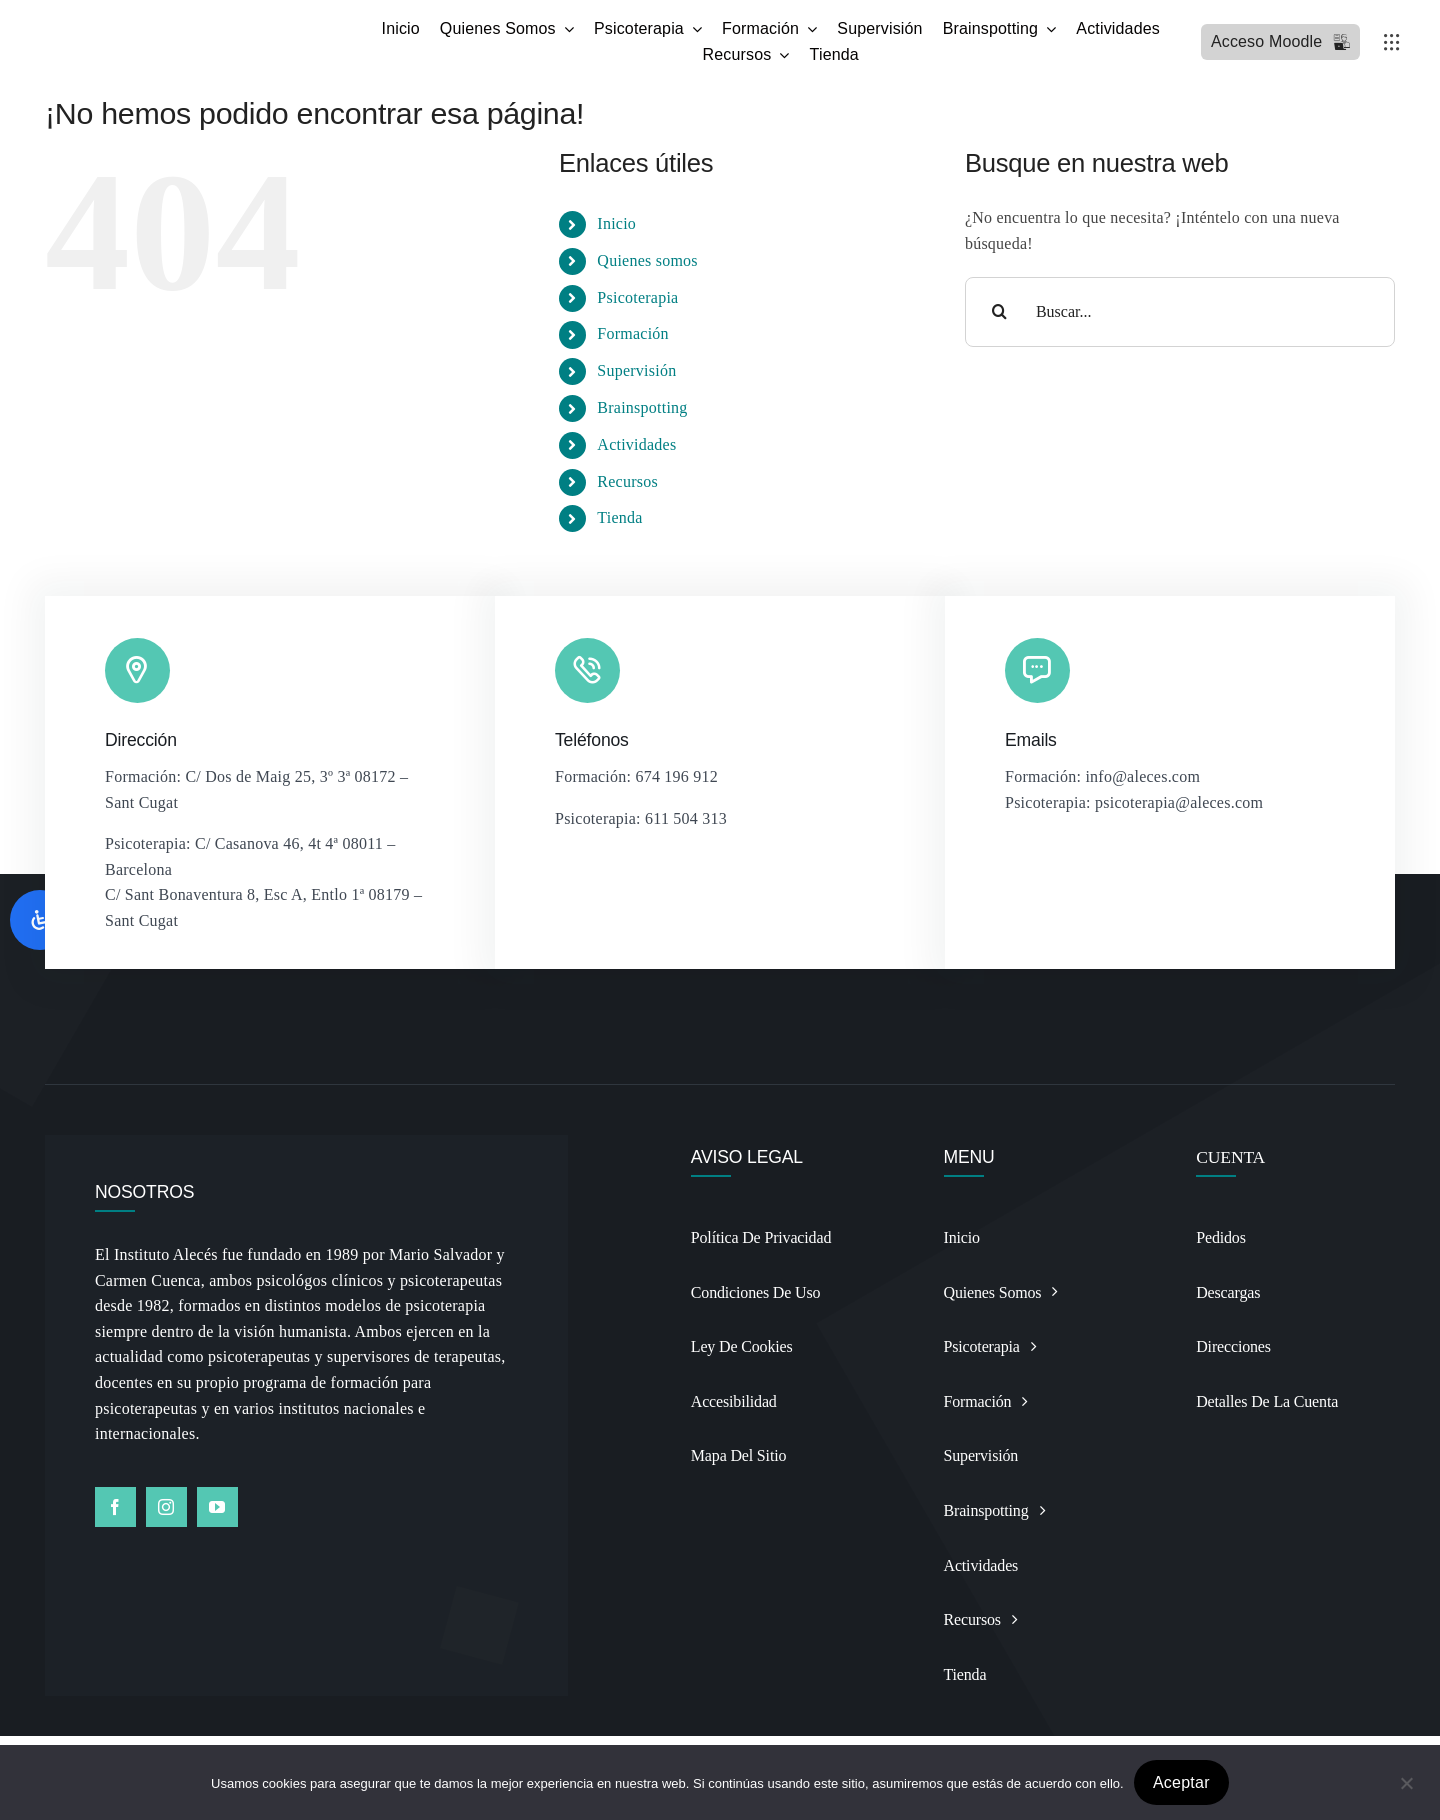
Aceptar (1181, 1782)
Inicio (616, 223)
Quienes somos (647, 260)
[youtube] (217, 1507)
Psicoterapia (637, 297)
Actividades (636, 444)
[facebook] (115, 1507)
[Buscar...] (1180, 312)
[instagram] (166, 1507)
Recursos (627, 481)
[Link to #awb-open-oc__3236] (1392, 42)
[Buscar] (1000, 312)
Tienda (619, 517)
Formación (632, 333)
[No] (1406, 1782)
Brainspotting (642, 407)
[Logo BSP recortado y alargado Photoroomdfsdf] (197, 23)
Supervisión (636, 370)
